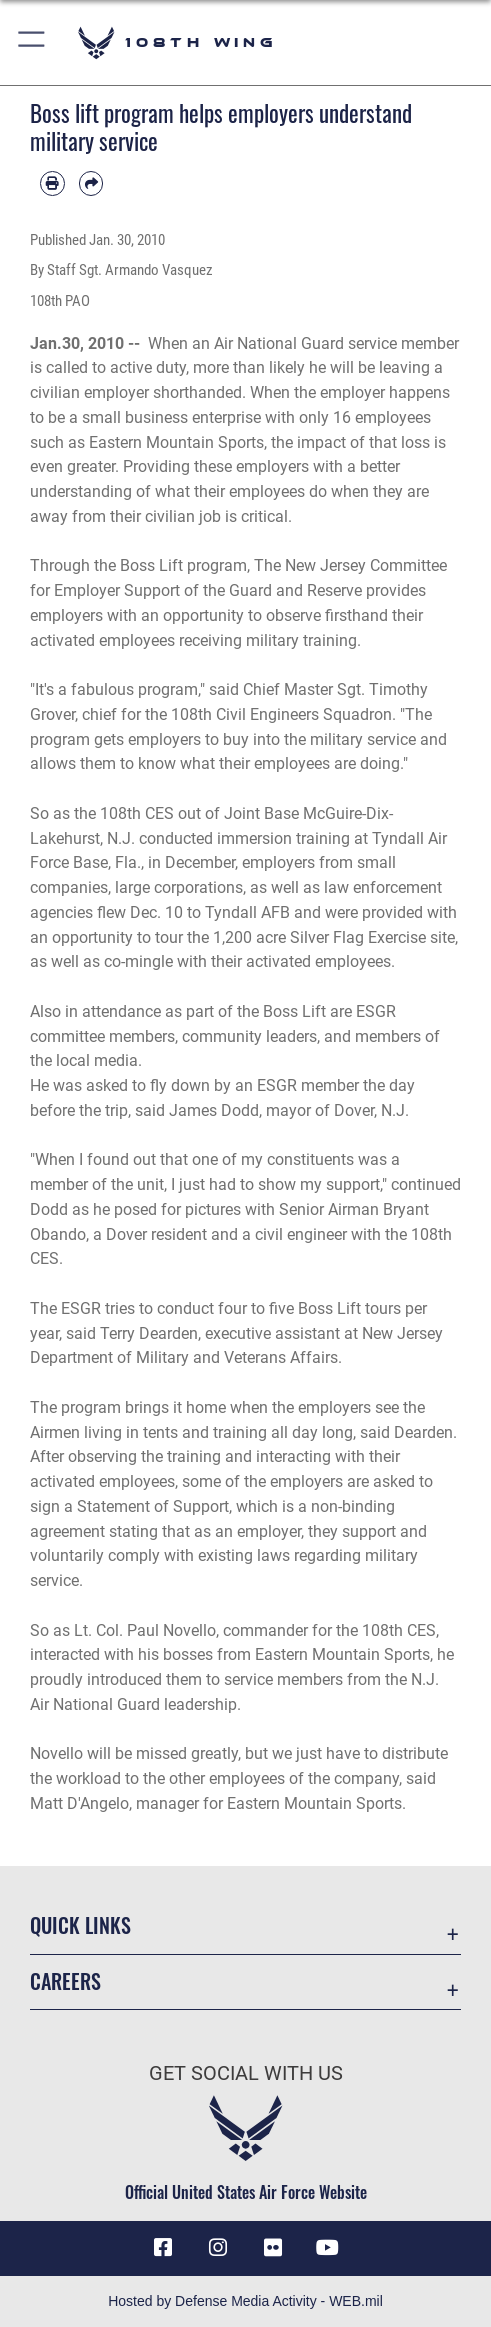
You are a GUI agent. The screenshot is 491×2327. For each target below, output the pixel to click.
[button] (32, 42)
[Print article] (52, 183)
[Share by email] (91, 183)
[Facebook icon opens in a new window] (163, 2248)
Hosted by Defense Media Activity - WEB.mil (245, 2301)
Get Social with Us (246, 2073)
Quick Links (80, 1925)
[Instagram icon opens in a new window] (218, 2248)
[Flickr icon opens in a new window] (273, 2248)
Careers (65, 1981)
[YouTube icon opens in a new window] (328, 2248)
